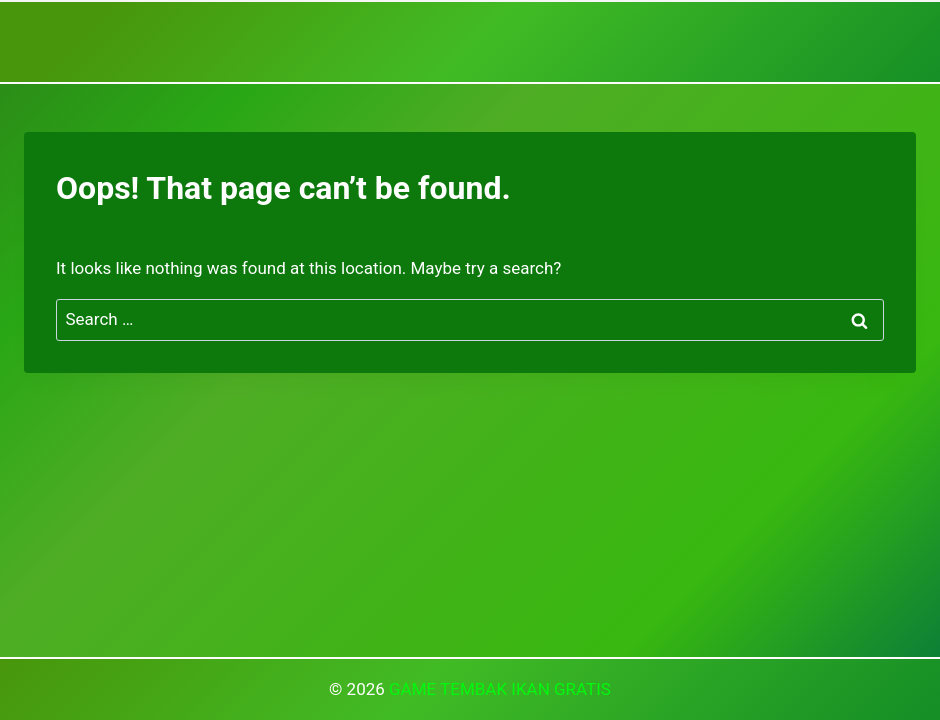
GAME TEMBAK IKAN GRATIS (500, 689)
